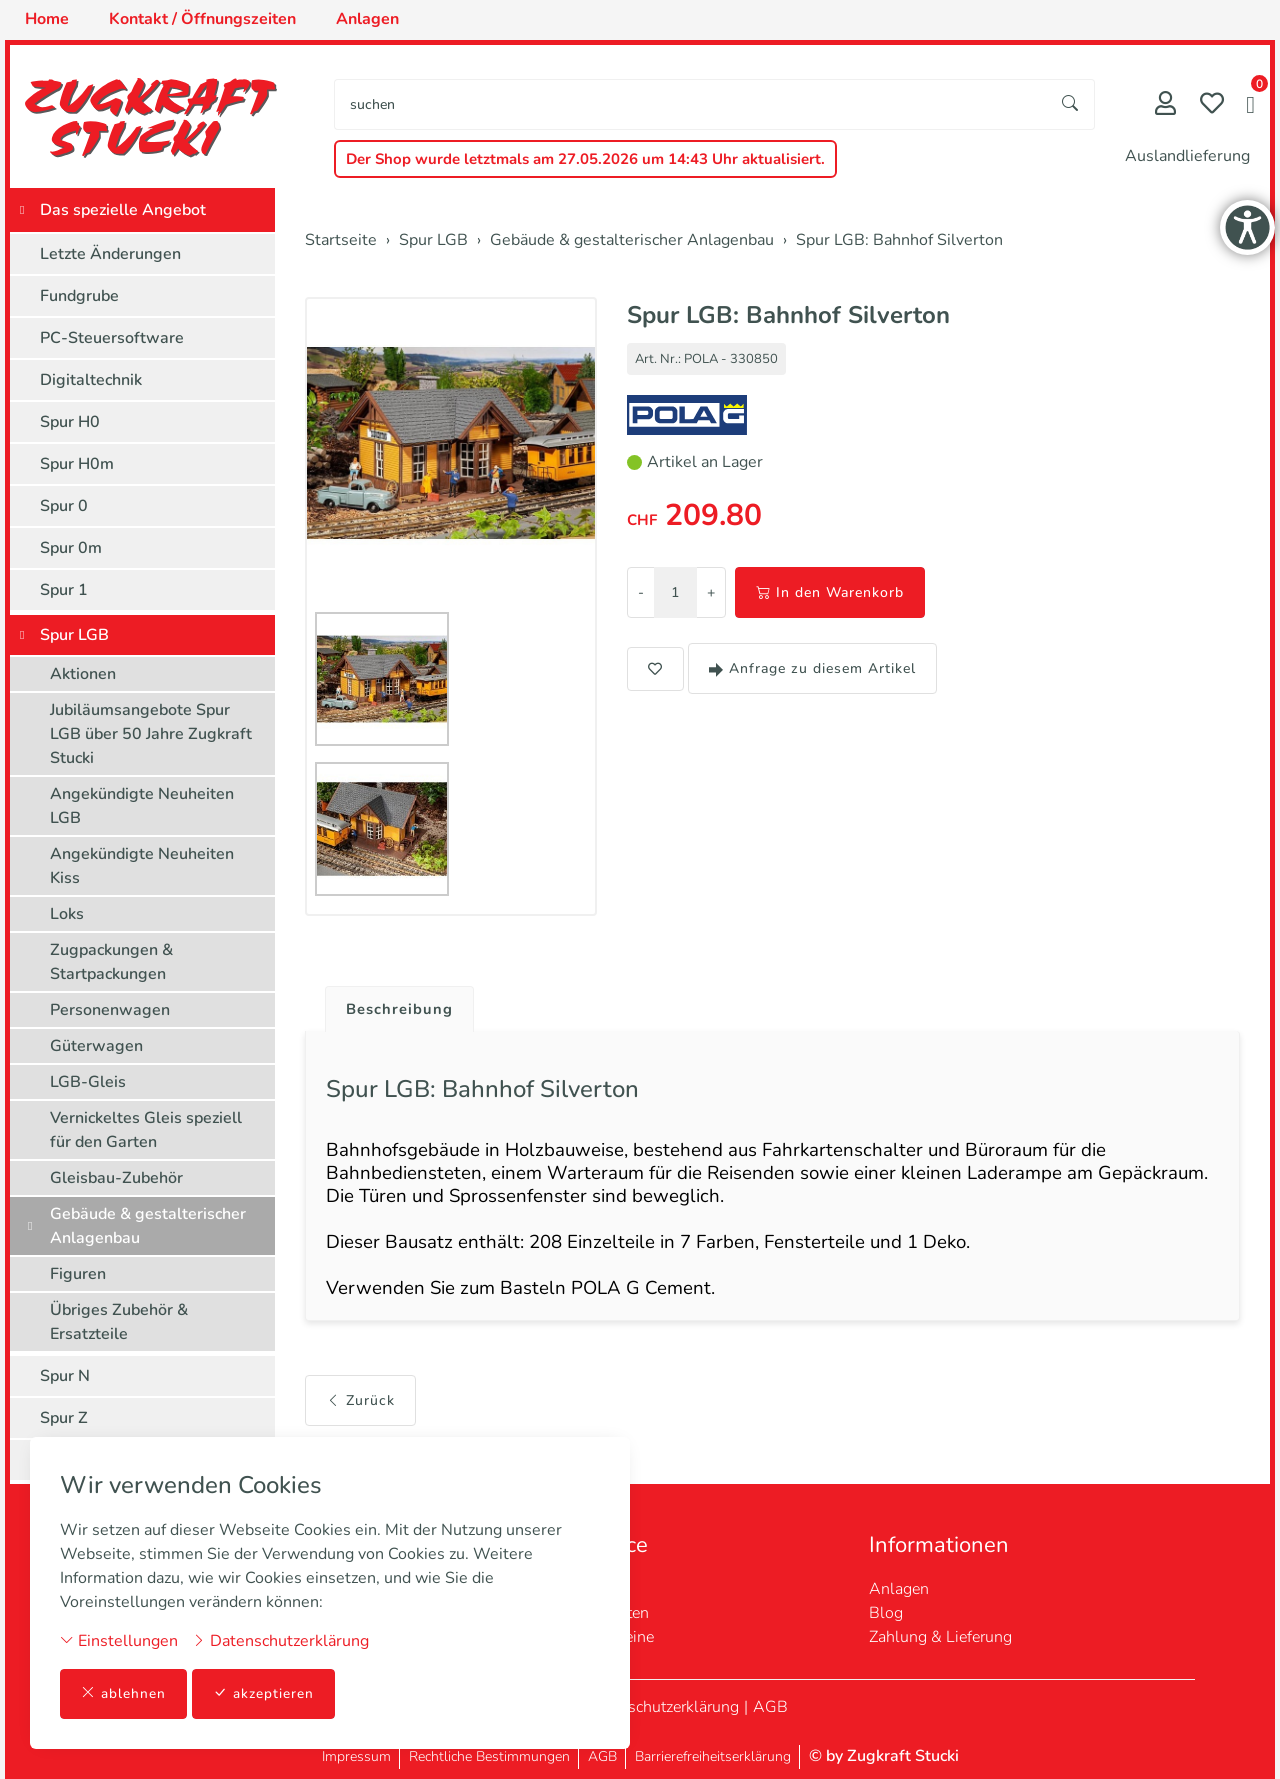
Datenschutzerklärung (280, 1640)
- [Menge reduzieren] (641, 592)
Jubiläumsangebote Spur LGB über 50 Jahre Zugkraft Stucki (151, 734)
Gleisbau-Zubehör (116, 1178)
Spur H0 (70, 422)
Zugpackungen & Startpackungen (111, 962)
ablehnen (123, 1693)
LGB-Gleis (88, 1082)
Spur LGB (74, 635)
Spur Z (64, 1418)
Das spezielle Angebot (123, 210)
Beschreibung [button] (403, 1010)
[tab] (395, 1005)
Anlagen (899, 1589)
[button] (1250, 107)
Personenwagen (110, 1010)
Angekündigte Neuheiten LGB (142, 806)
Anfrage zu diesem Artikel (812, 668)
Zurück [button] (360, 1418)
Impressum (356, 1756)
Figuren (78, 1274)
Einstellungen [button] (119, 1640)
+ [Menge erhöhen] (711, 592)
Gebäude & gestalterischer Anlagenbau (148, 1226)
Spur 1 (64, 590)
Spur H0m (77, 464)
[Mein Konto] (1165, 105)
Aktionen (83, 674)
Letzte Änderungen (110, 254)
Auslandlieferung (1187, 156)
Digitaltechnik (91, 380)
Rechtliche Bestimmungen (489, 1756)
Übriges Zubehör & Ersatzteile (119, 1322)
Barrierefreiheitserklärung (713, 1756)
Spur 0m (71, 548)
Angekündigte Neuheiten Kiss (142, 866)
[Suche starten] (1071, 104)
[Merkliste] (1212, 105)
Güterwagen (96, 1046)
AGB (770, 1707)
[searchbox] (691, 104)
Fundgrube (79, 296)
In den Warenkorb (830, 592)
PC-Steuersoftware (112, 338)
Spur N (65, 1376)
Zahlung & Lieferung (940, 1637)
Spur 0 (64, 506)
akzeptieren (264, 1693)
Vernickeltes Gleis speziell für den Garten (146, 1130)
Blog (886, 1613)
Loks (67, 914)
